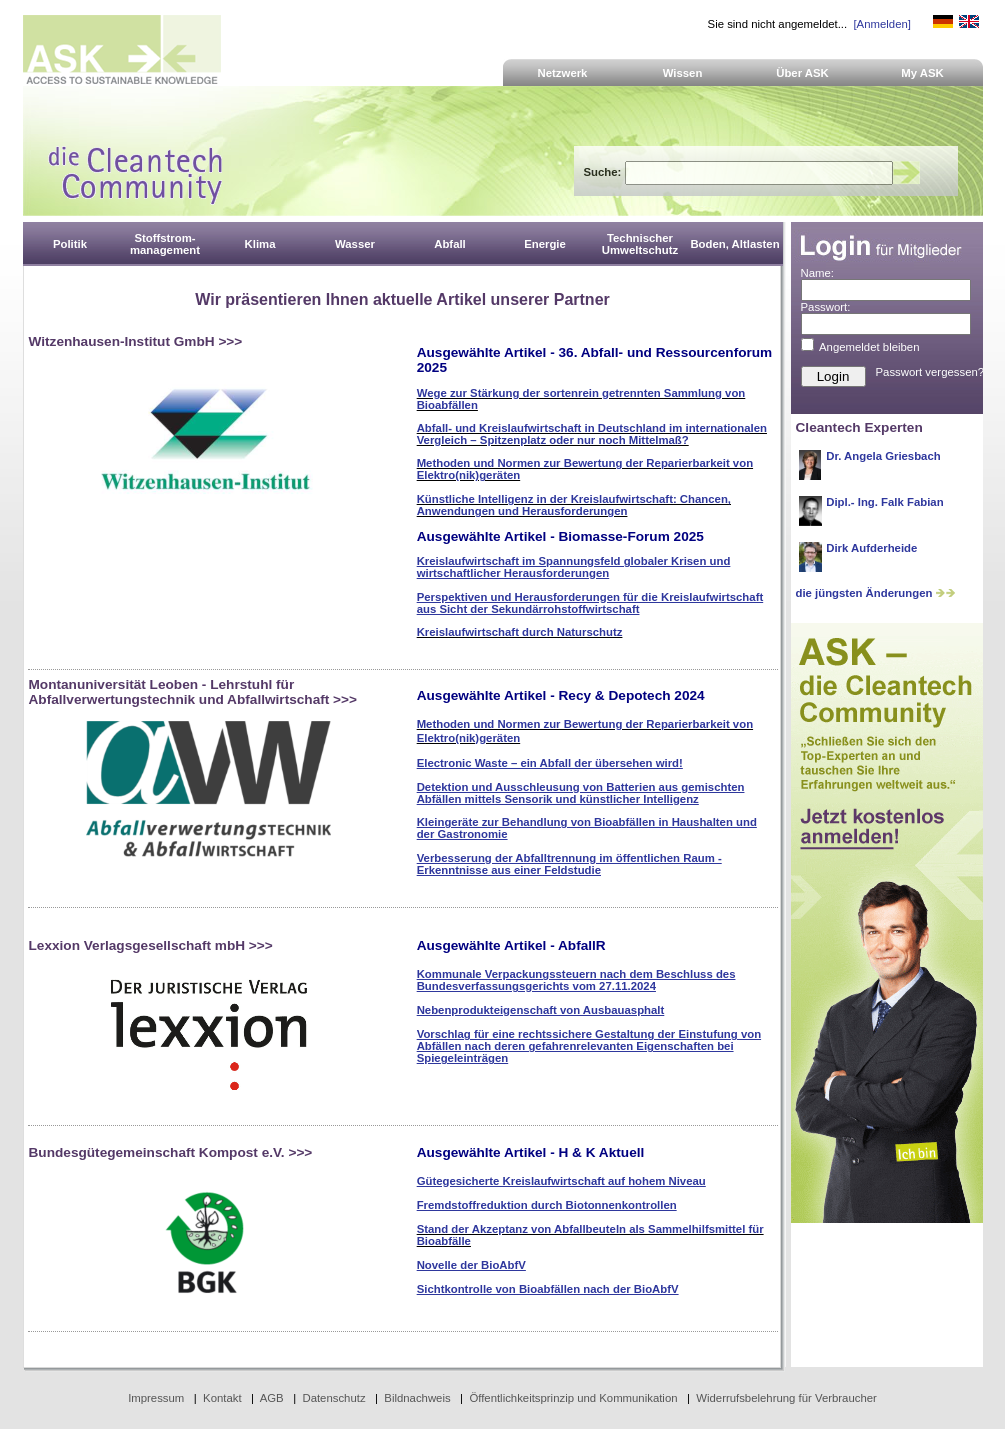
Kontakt (222, 1398)
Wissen (683, 73)
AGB (272, 1398)
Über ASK (802, 73)
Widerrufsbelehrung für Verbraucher (786, 1398)
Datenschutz (333, 1398)
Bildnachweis (417, 1398)
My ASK (922, 73)
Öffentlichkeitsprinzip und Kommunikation (573, 1398)
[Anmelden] (881, 24)
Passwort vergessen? (930, 372)
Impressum (156, 1398)
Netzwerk (563, 73)
